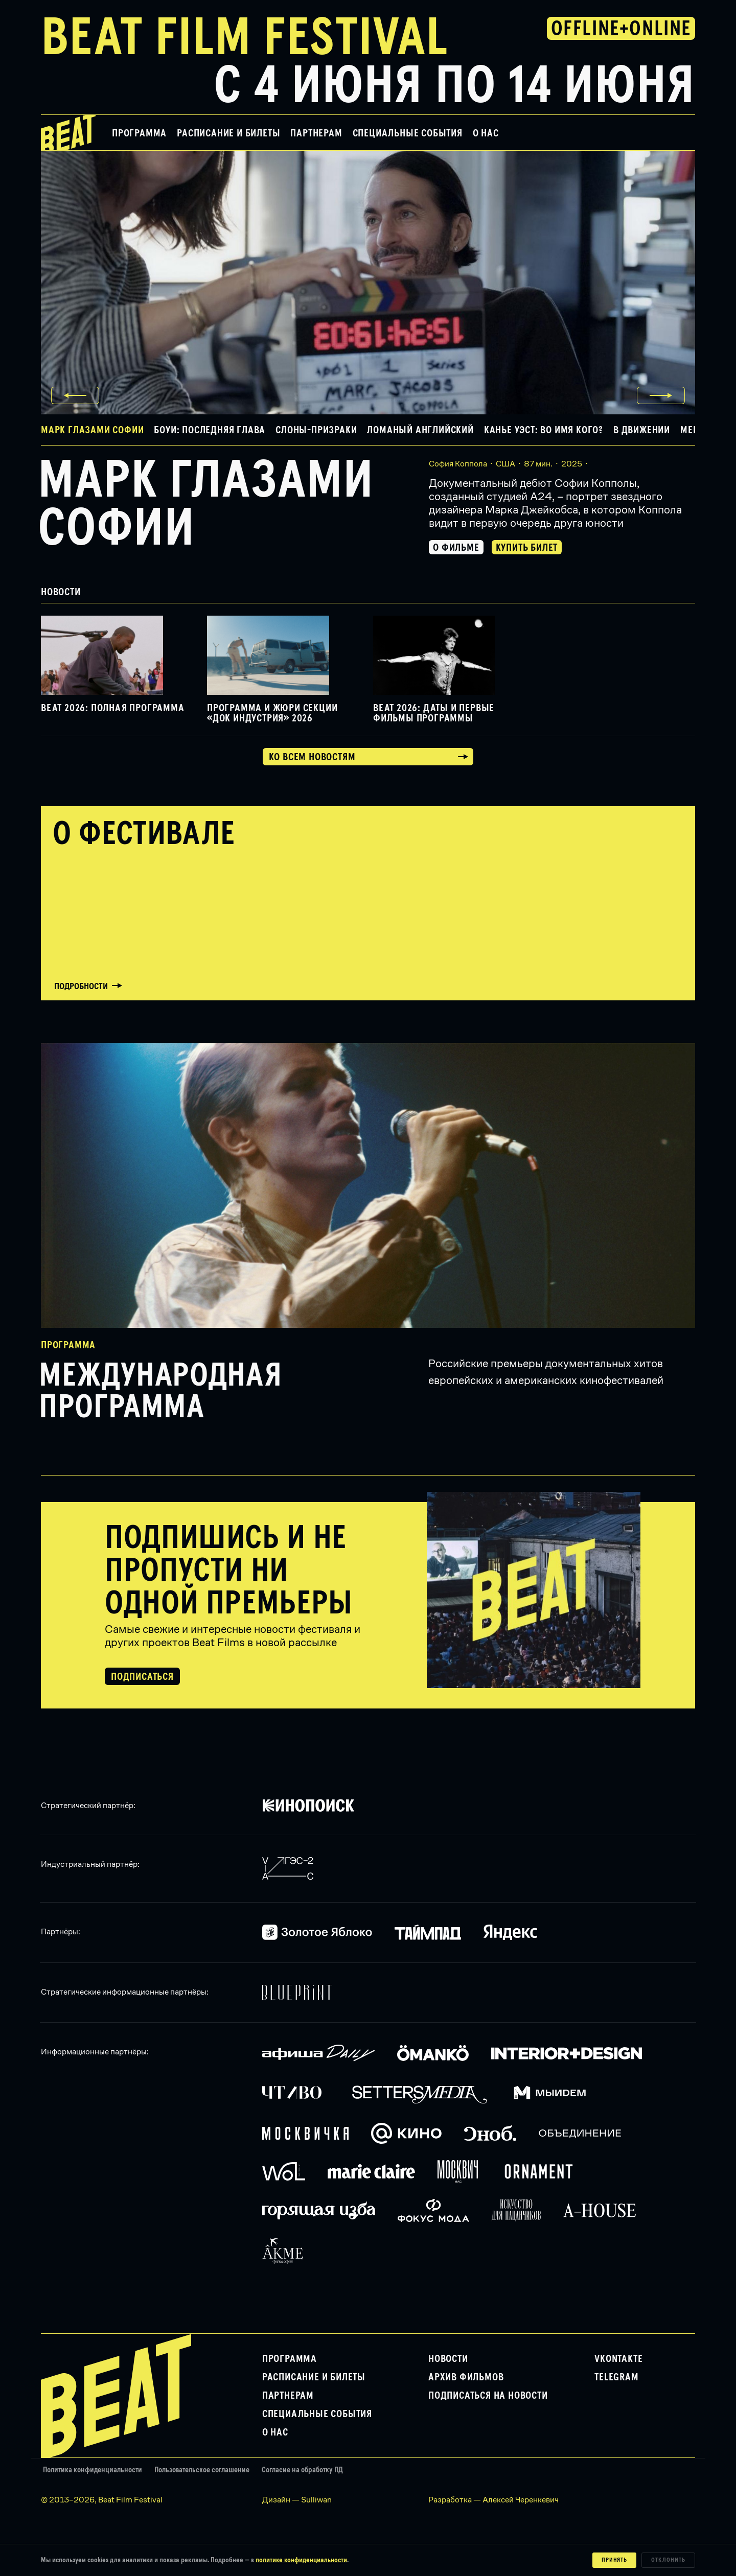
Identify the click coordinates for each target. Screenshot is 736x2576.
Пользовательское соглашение (201, 2470)
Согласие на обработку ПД (302, 2470)
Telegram (616, 2377)
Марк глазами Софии (206, 505)
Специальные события (408, 133)
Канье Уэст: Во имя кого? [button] (543, 430)
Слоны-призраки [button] (316, 430)
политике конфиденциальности (301, 2560)
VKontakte (618, 2359)
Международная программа (160, 1392)
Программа (139, 133)
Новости (448, 2359)
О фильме (456, 548)
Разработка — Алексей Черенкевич (493, 2499)
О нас (486, 133)
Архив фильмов (465, 2377)
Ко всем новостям (312, 757)
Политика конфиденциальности (92, 2470)
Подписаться (142, 1677)
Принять (615, 2560)
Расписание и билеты (228, 133)
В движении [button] (641, 430)
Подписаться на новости (488, 2396)
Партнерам (316, 133)
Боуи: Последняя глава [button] (209, 430)
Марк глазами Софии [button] (92, 430)
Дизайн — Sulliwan (297, 2499)
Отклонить (668, 2560)
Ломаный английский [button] (420, 430)
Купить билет (527, 548)
